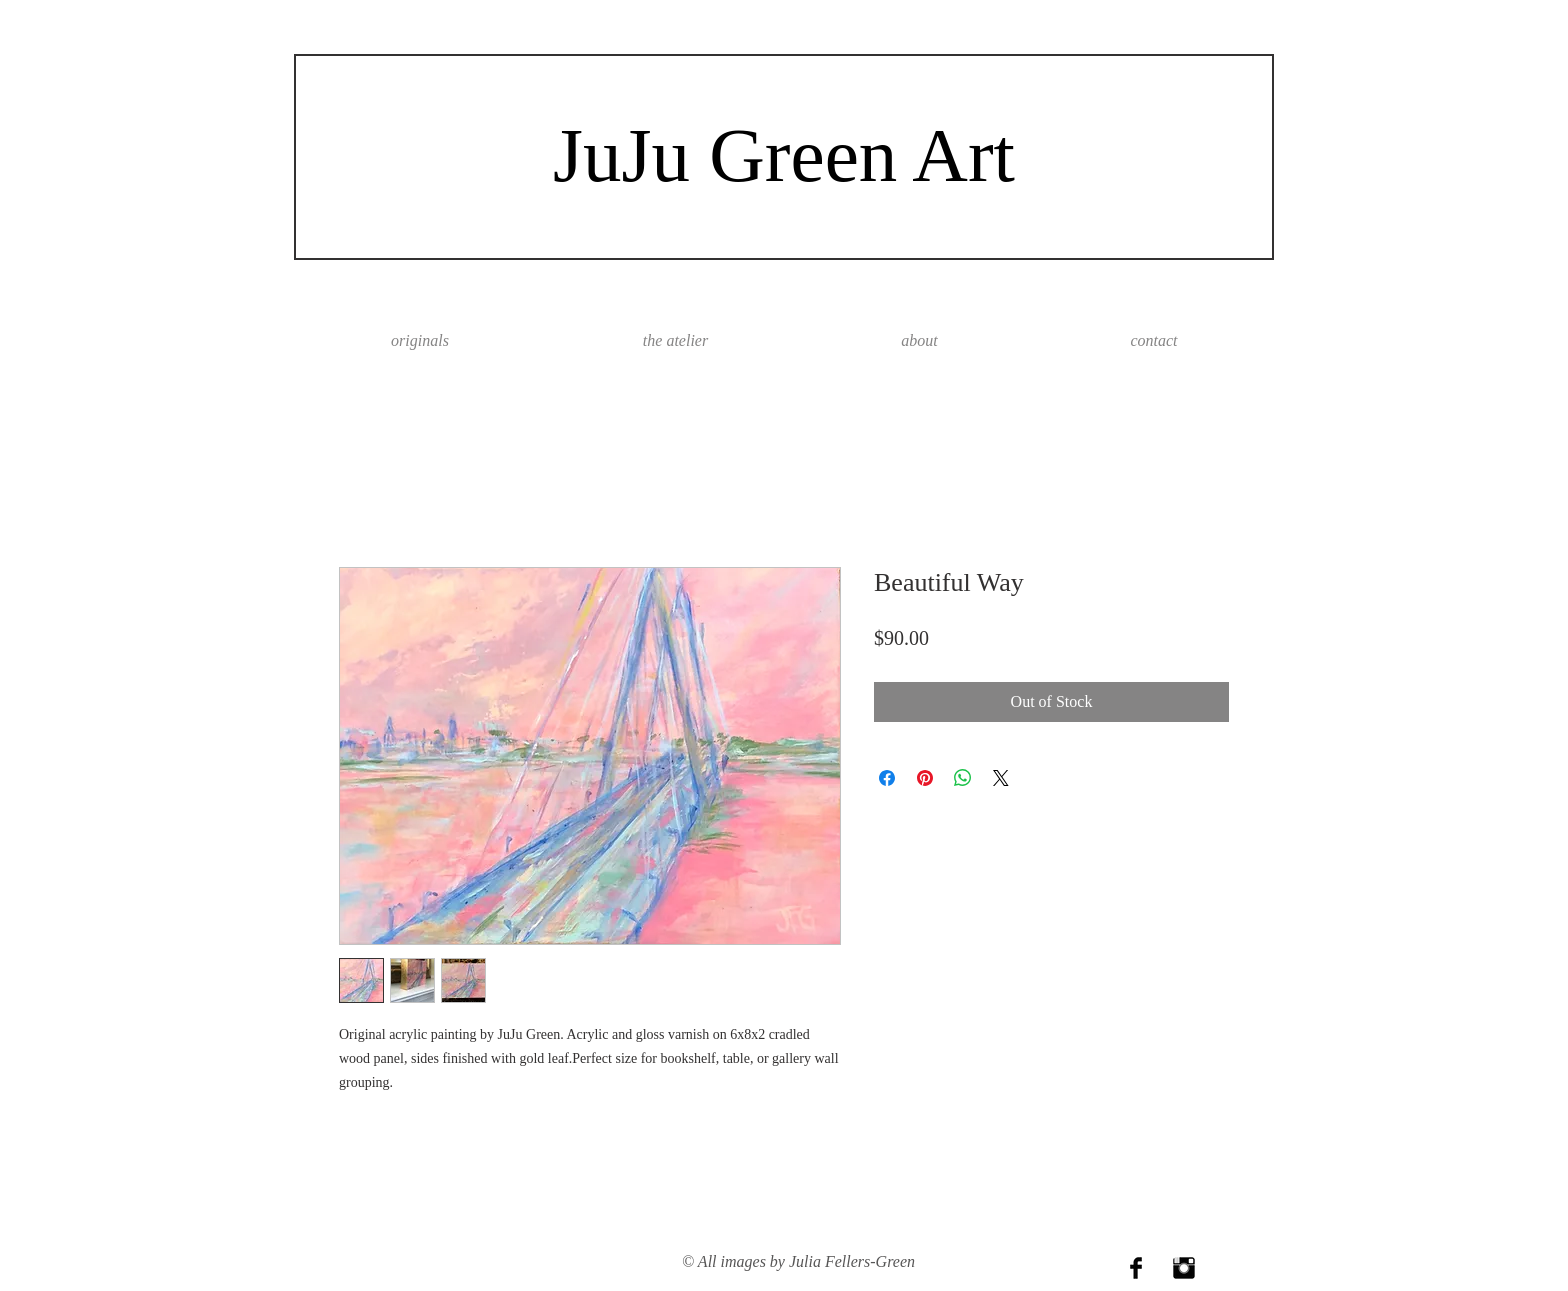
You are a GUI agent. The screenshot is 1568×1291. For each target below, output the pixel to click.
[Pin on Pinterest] (925, 778)
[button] (919, 340)
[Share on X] (1001, 778)
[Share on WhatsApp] (963, 778)
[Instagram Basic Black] (1184, 1268)
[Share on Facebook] (887, 778)
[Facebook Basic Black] (1136, 1268)
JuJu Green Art (784, 155)
